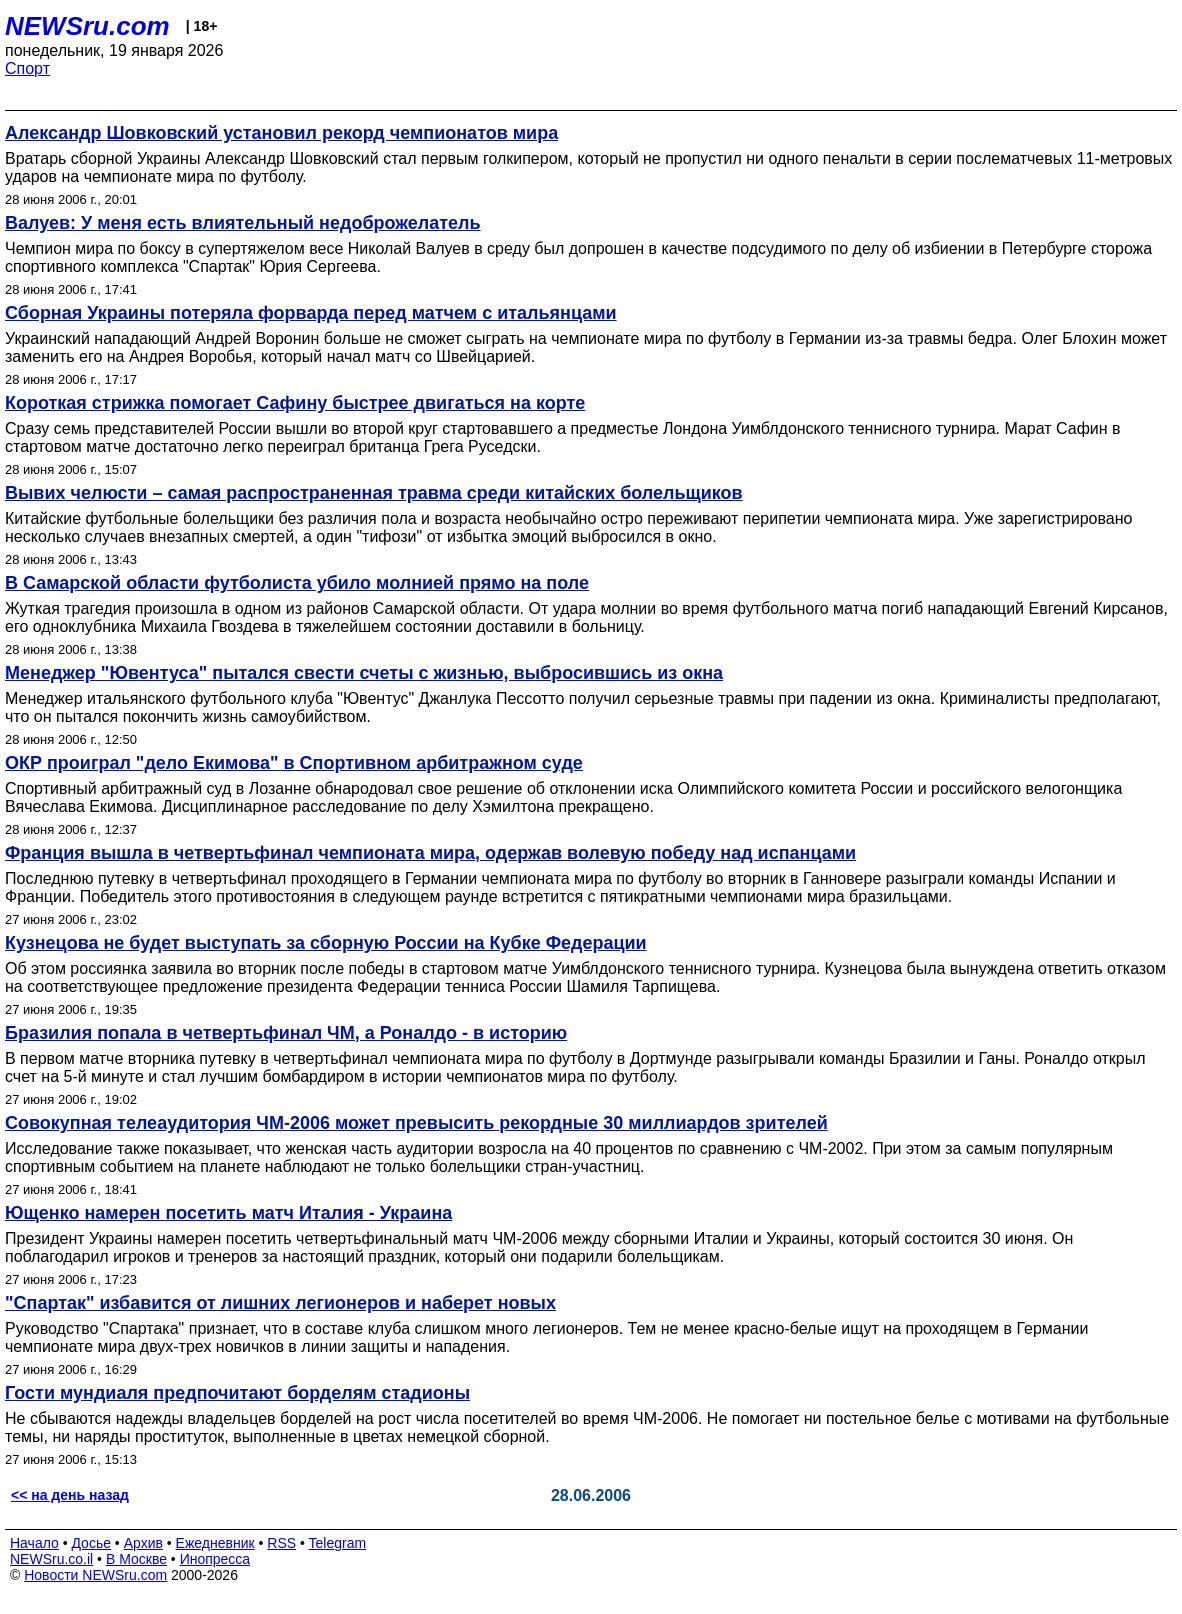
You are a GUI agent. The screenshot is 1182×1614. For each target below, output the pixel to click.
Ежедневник (215, 1543)
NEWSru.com (87, 26)
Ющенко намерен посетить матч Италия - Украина (228, 1213)
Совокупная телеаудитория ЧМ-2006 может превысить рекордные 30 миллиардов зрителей (416, 1123)
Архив (143, 1543)
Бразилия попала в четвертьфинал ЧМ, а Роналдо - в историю (286, 1033)
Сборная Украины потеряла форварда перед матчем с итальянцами (311, 313)
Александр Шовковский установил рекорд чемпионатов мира (281, 133)
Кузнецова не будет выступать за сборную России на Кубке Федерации (326, 943)
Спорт (27, 68)
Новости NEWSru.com (95, 1575)
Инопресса (215, 1559)
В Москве (136, 1559)
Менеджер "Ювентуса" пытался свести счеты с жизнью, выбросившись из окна (364, 673)
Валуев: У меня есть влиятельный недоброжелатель (243, 223)
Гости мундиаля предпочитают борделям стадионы (237, 1393)
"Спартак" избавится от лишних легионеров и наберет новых (280, 1303)
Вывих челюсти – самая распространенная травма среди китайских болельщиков (374, 493)
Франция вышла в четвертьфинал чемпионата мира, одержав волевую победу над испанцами (430, 853)
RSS (281, 1543)
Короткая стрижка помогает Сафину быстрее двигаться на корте (295, 403)
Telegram (338, 1543)
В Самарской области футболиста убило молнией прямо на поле (297, 583)
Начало (34, 1543)
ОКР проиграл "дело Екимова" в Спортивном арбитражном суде (294, 763)
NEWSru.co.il (51, 1559)
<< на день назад (70, 1495)
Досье (91, 1543)
